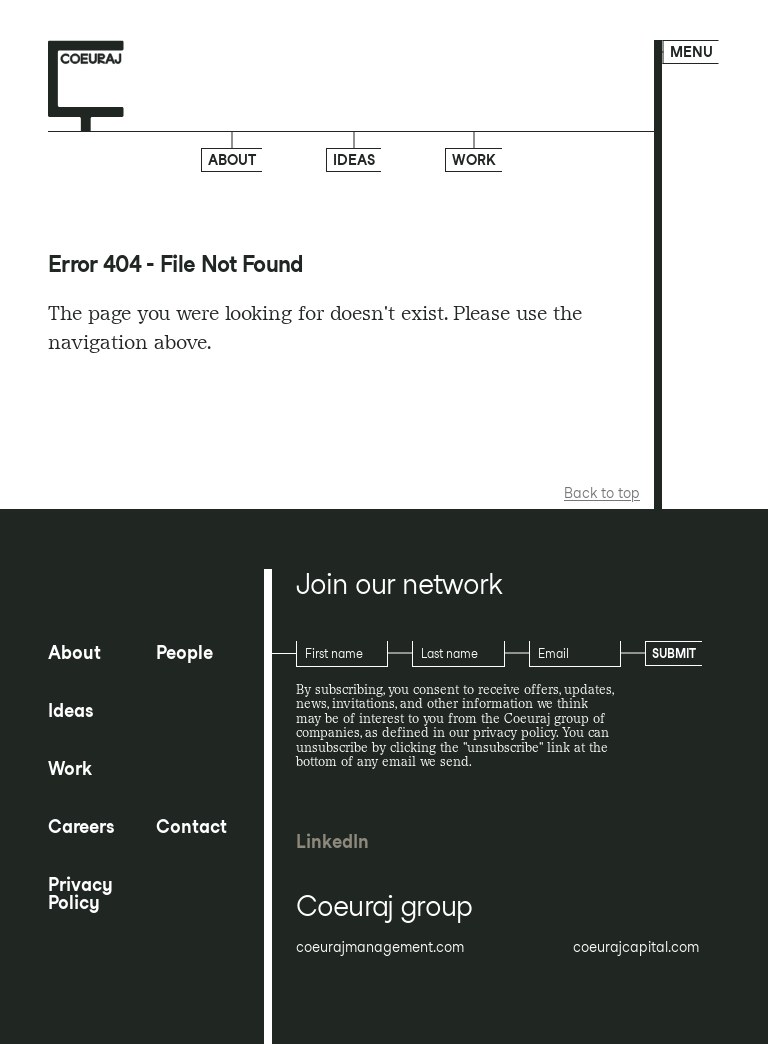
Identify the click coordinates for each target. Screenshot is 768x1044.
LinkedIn (332, 842)
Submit (674, 653)
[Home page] (86, 87)
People (184, 653)
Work (474, 159)
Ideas (354, 160)
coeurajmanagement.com (380, 947)
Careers (81, 827)
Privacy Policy (80, 894)
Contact (191, 827)
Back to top (602, 493)
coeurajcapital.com (636, 947)
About (232, 160)
